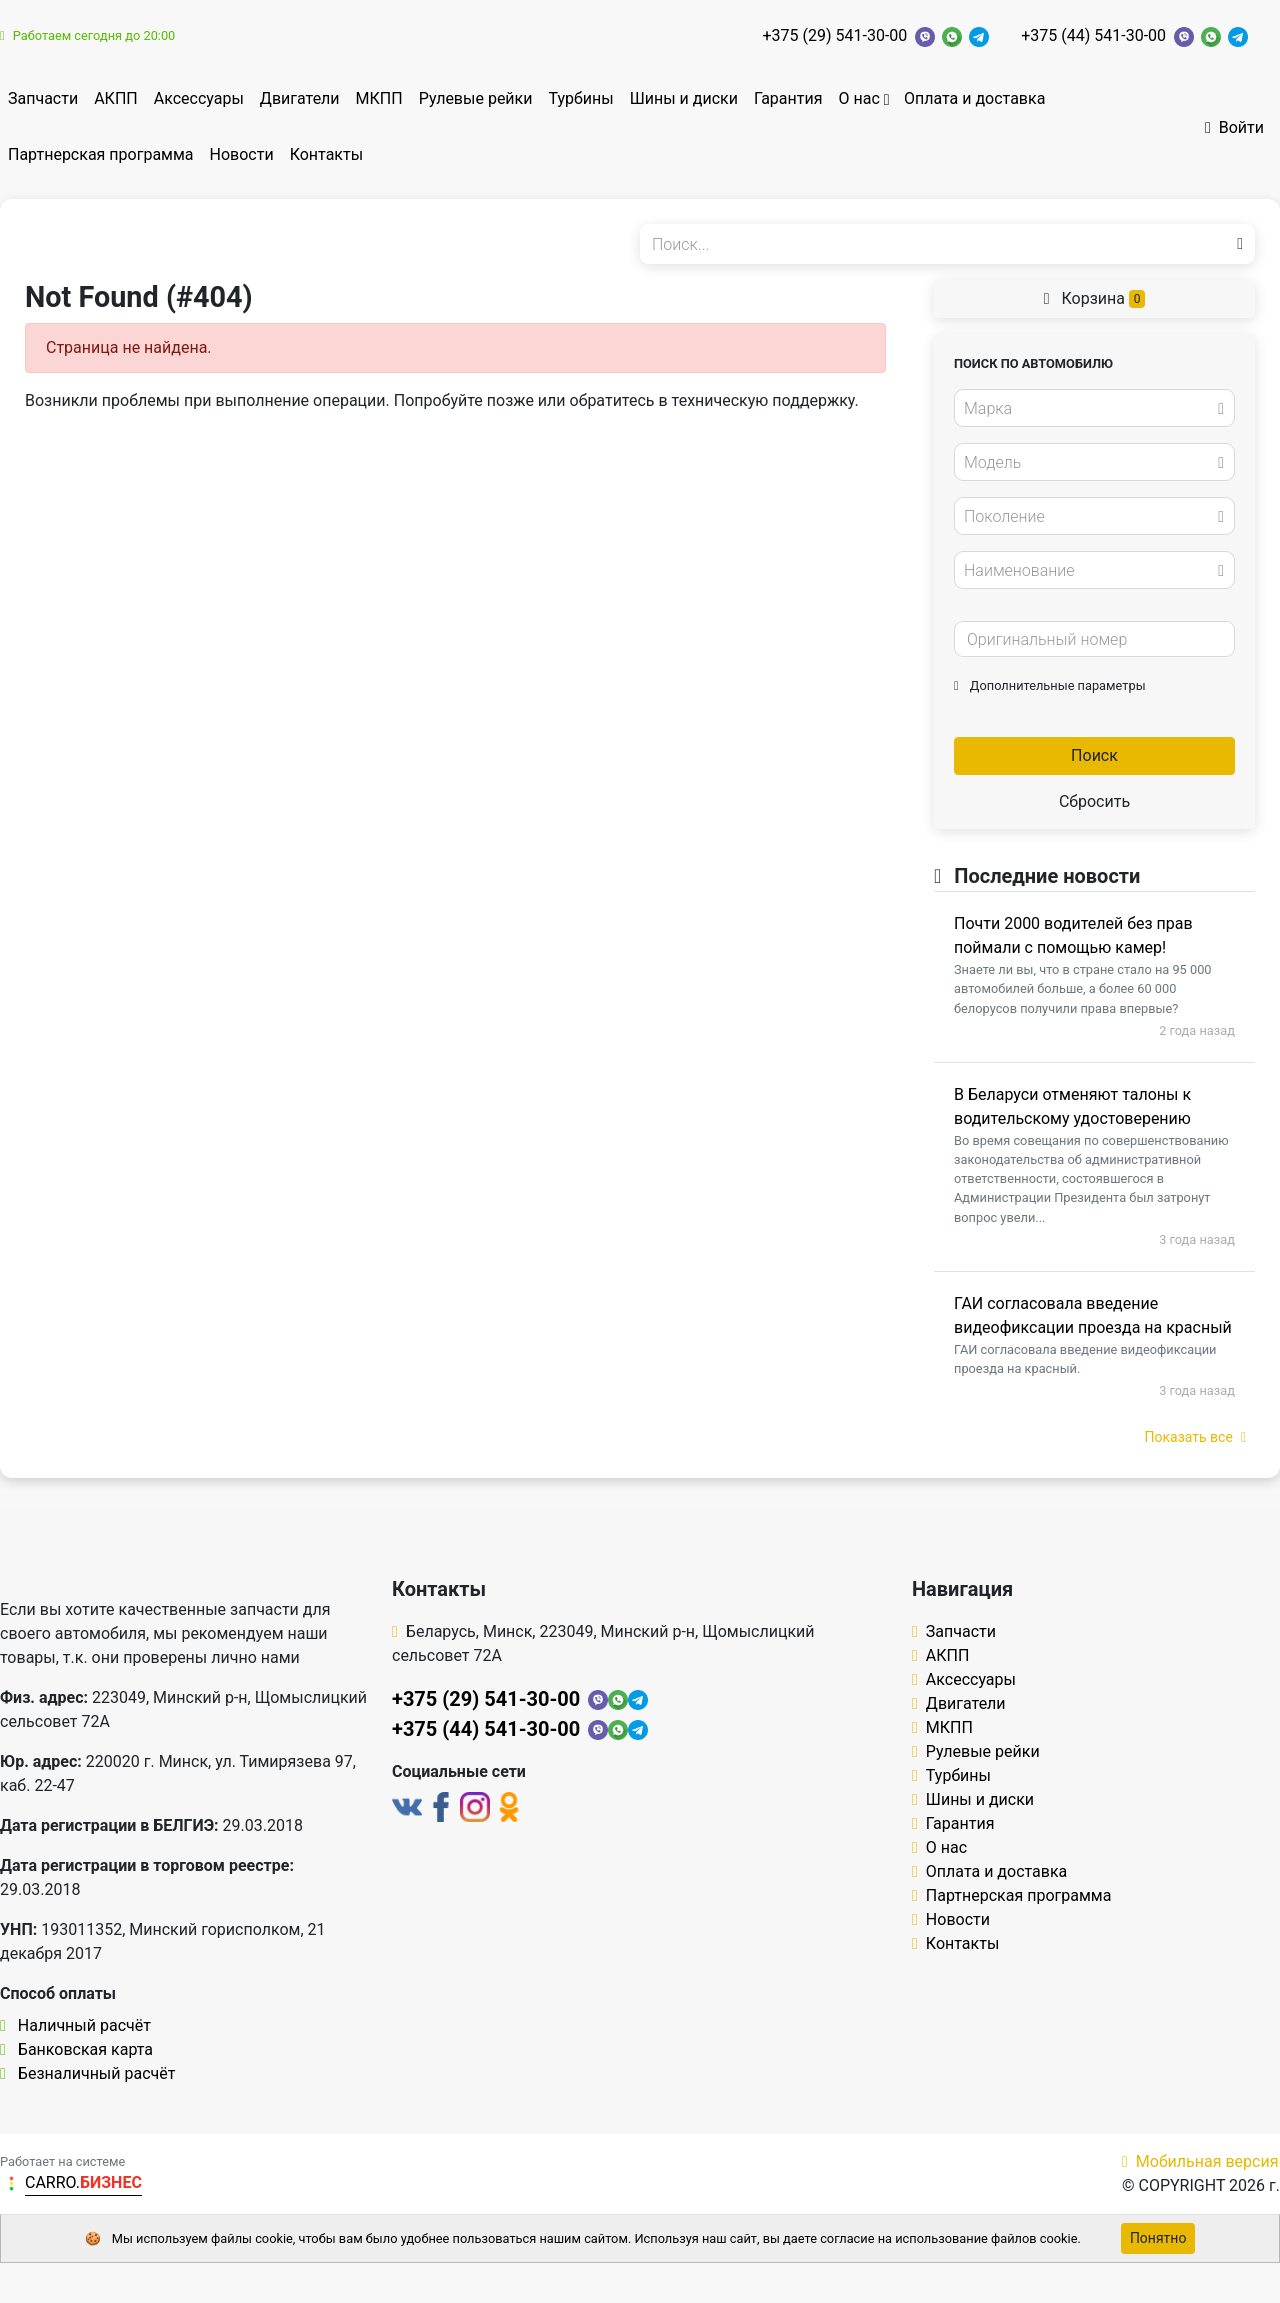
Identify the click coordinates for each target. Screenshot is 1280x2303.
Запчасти (43, 98)
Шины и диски (684, 98)
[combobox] (1094, 408)
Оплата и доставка (974, 98)
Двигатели (300, 98)
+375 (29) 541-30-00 (835, 35)
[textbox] (1089, 409)
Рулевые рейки (476, 98)
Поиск (1094, 755)
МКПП (379, 98)
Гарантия (788, 98)
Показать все (1195, 1437)
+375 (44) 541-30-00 (1093, 35)
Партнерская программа (101, 154)
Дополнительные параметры (1050, 685)
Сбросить (1094, 801)
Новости (242, 154)
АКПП (116, 98)
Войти (1234, 127)
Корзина (1095, 298)
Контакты (326, 154)
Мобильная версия (1200, 2161)
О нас (858, 98)
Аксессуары (199, 98)
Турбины (580, 98)
